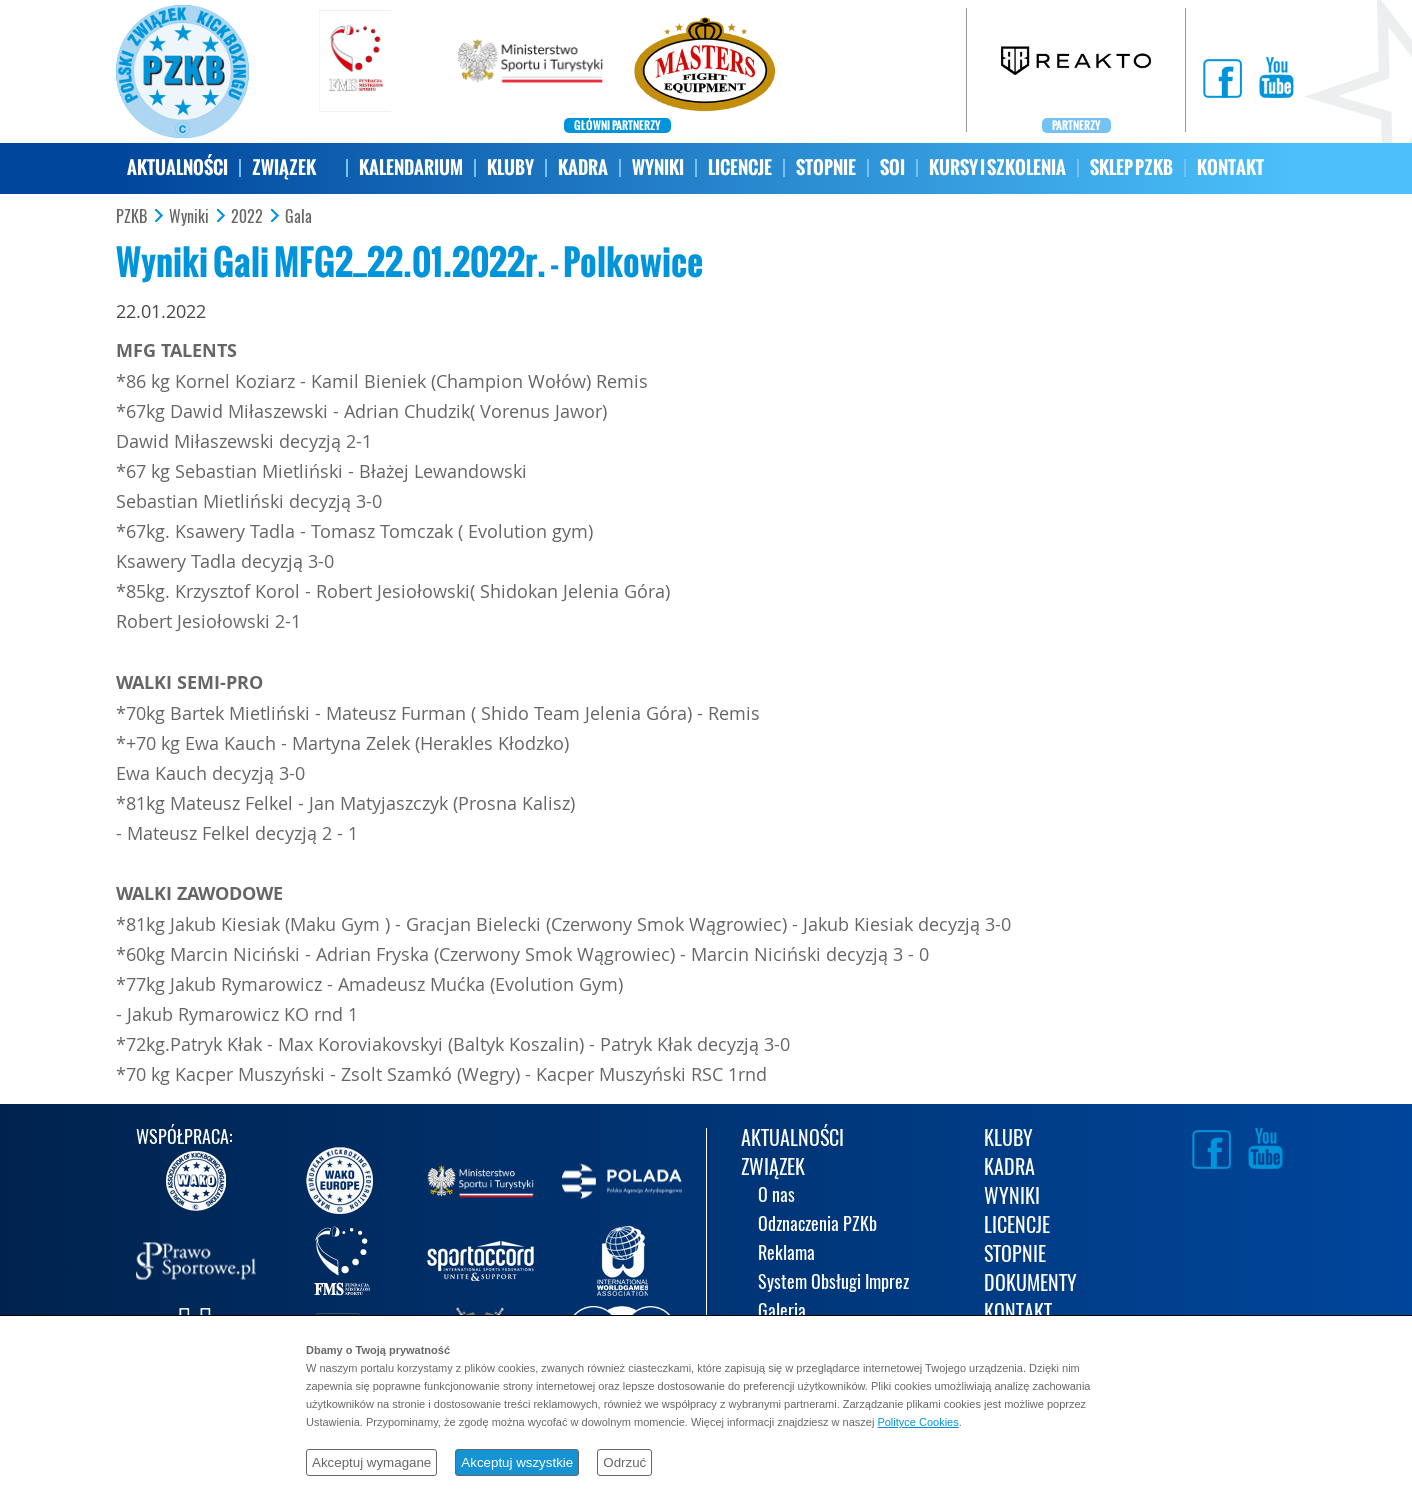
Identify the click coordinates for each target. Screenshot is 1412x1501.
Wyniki (189, 217)
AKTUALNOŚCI (177, 167)
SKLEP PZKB (1131, 167)
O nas (776, 1196)
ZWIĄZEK (284, 167)
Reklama (786, 1254)
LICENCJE (740, 167)
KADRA (583, 167)
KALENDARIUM (411, 167)
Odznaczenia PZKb (817, 1225)
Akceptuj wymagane (371, 1462)
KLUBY (510, 167)
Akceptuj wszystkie (517, 1462)
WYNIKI (658, 167)
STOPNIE (826, 167)
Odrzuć (624, 1462)
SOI (892, 167)
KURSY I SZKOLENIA (997, 167)
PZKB (131, 217)
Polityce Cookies (917, 1422)
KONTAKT (1230, 167)
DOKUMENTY (1030, 1284)
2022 (247, 217)
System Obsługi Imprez (833, 1283)
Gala (298, 217)
